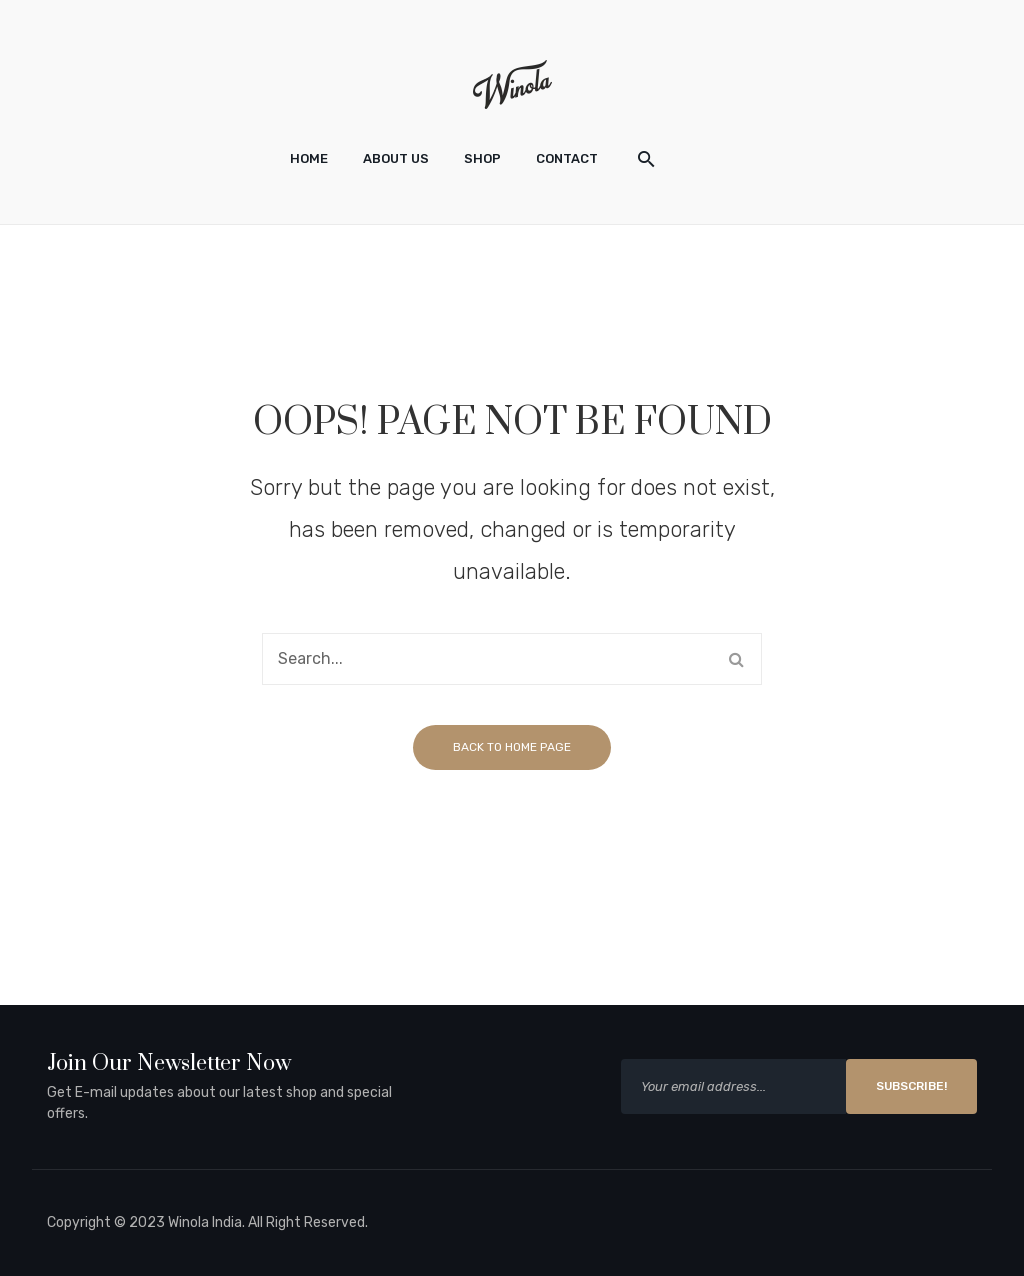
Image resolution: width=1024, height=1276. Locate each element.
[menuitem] (309, 159)
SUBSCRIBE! (911, 1086)
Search (736, 659)
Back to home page (512, 747)
